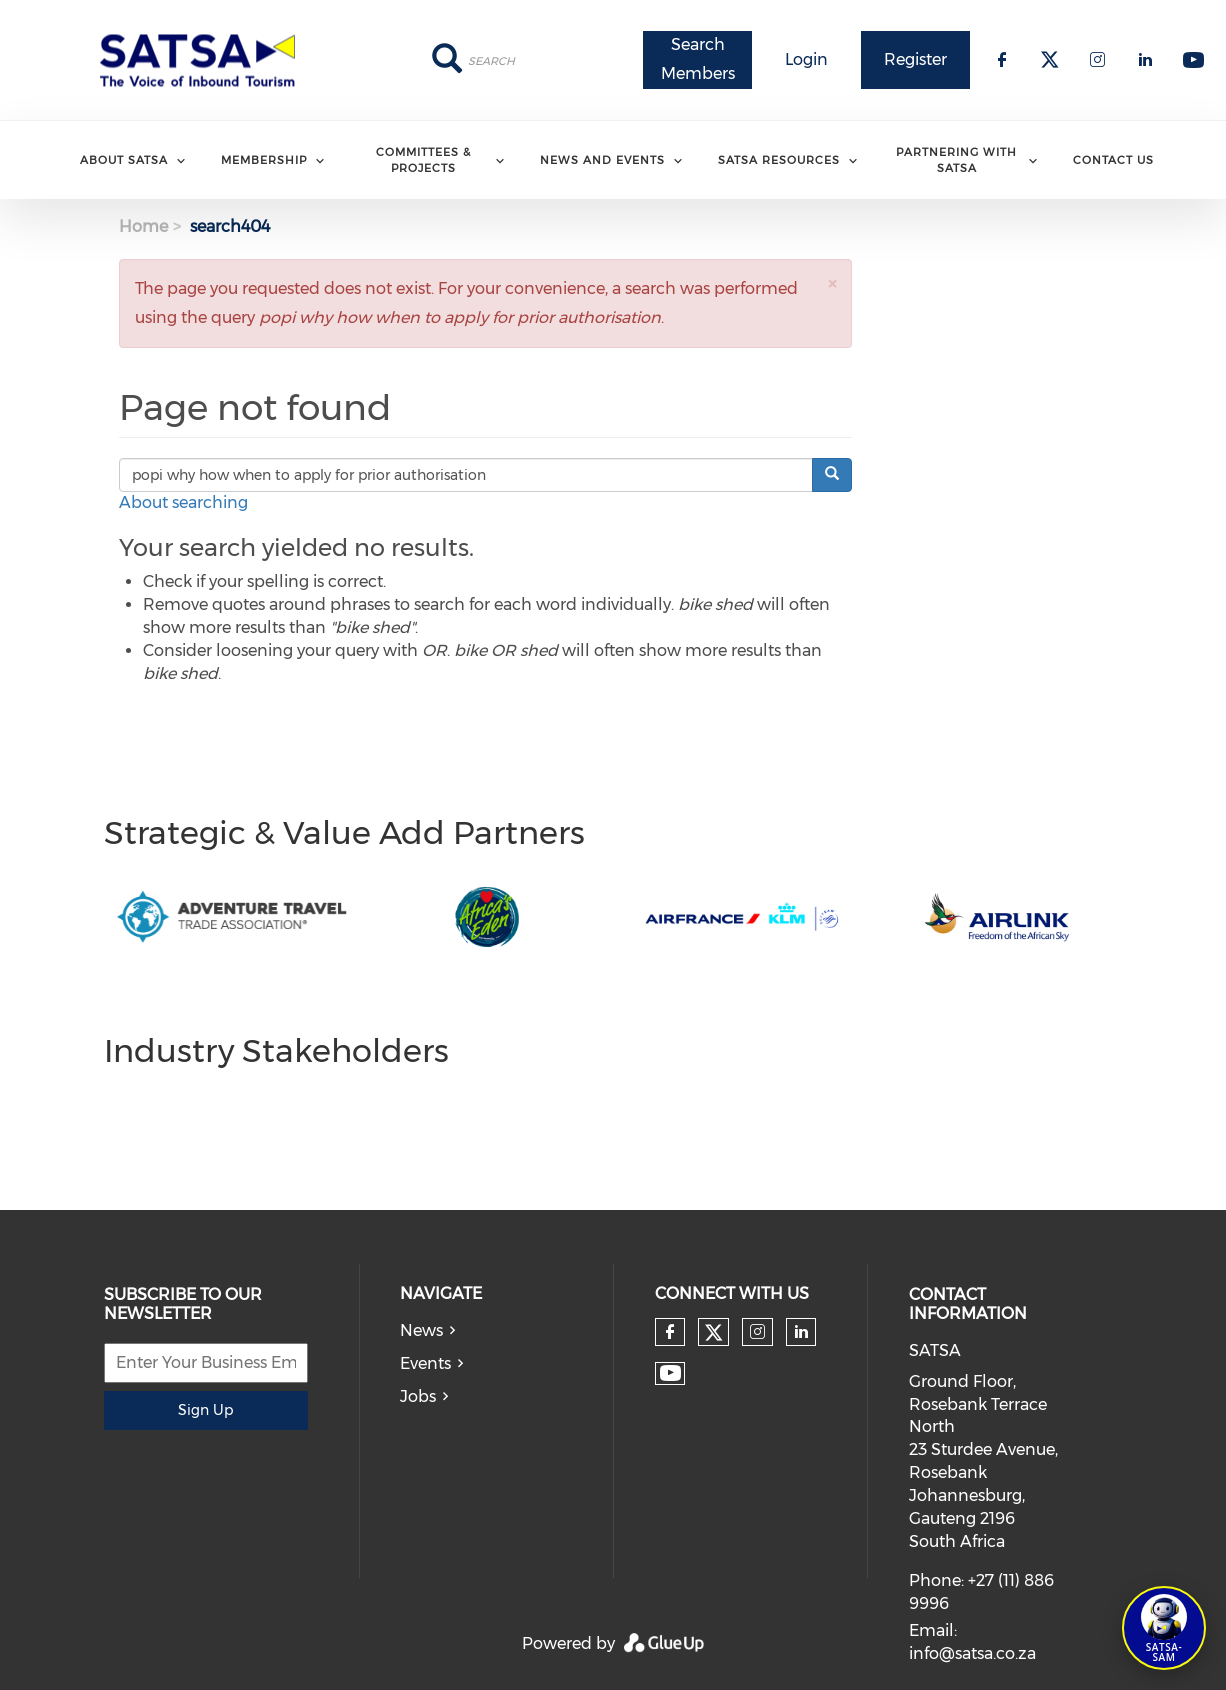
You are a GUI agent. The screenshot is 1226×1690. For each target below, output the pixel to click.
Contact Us (1113, 160)
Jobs (418, 1396)
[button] (832, 283)
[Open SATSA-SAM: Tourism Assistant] (1164, 1628)
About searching (183, 502)
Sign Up (205, 1410)
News (421, 1330)
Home (143, 226)
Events (425, 1363)
